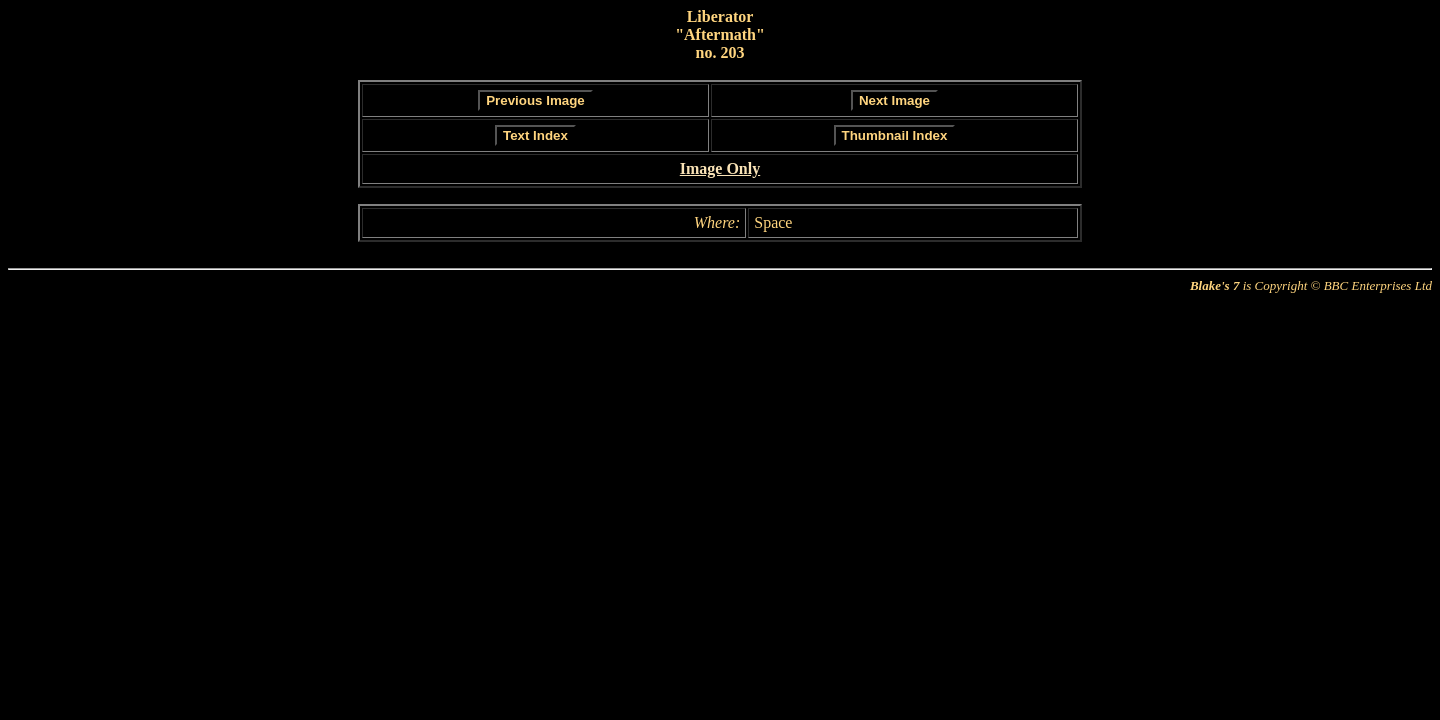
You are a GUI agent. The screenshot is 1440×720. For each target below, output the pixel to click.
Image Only (720, 168)
